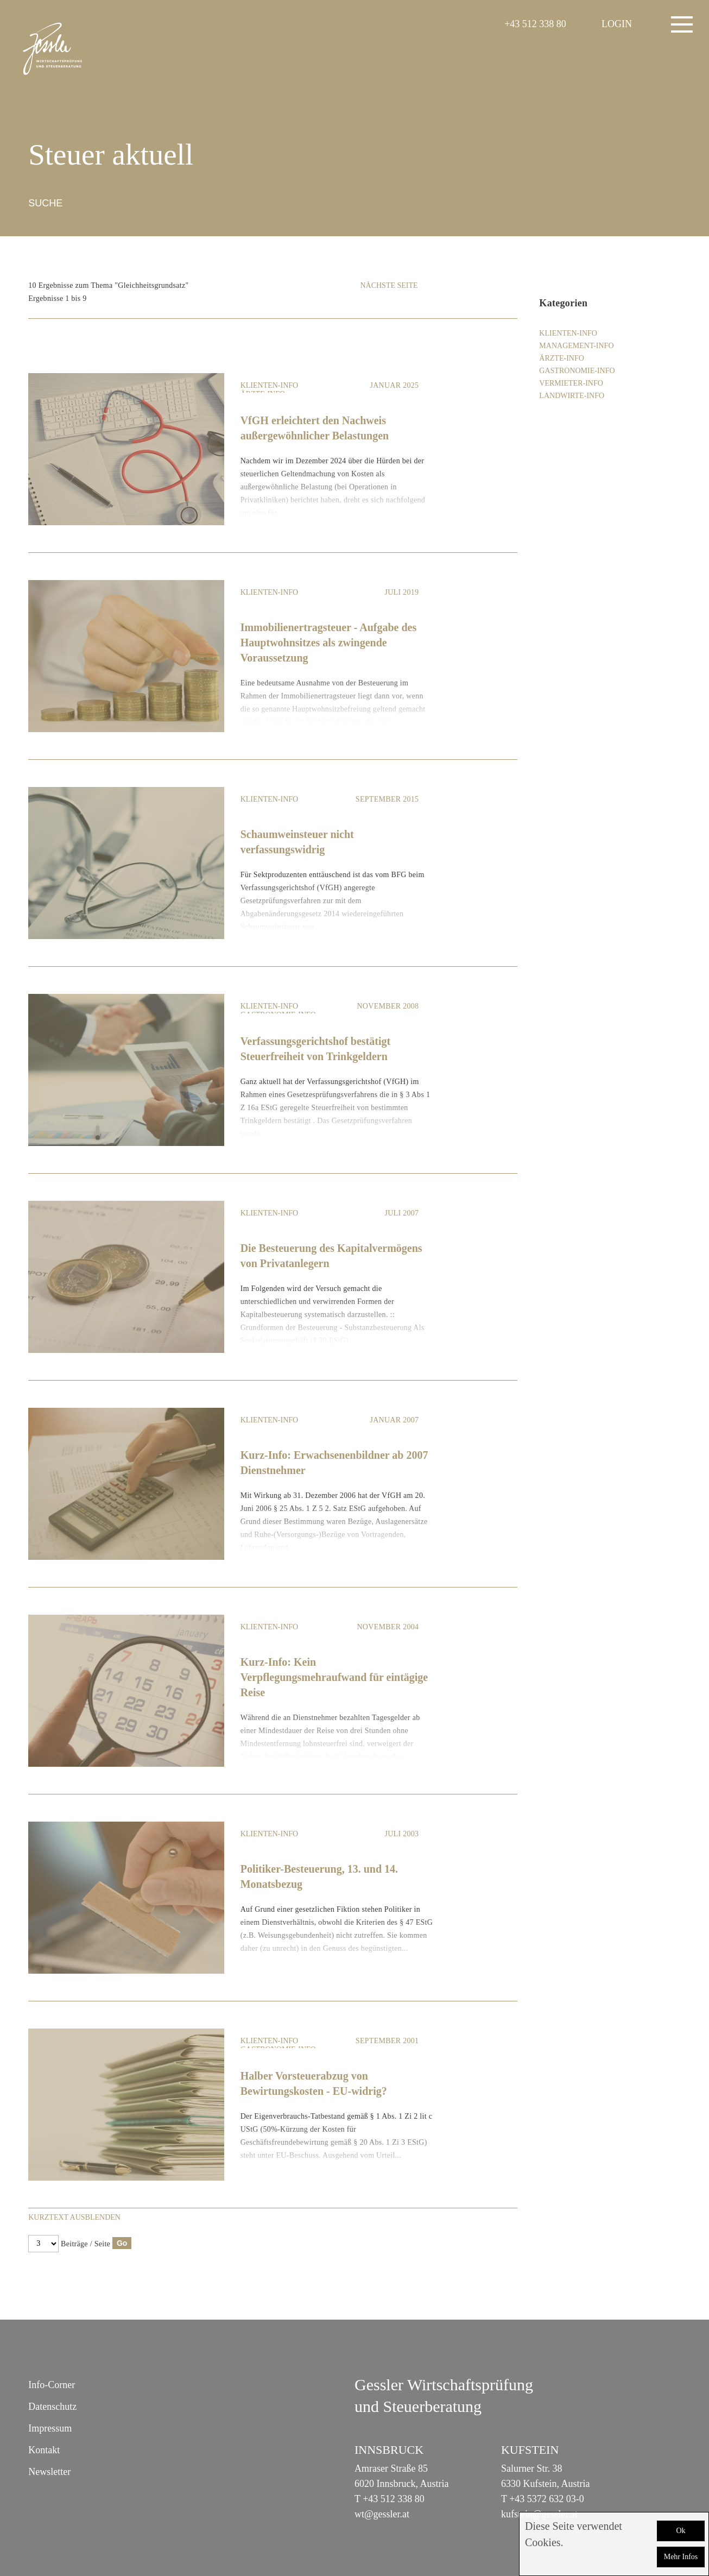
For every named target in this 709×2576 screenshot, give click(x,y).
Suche (45, 203)
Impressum (50, 2428)
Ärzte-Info (561, 358)
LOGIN (617, 23)
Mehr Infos (681, 2557)
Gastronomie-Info (577, 371)
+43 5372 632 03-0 (546, 2498)
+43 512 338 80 (535, 23)
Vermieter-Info (571, 383)
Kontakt (44, 2450)
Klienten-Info (269, 385)
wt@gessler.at (381, 2514)
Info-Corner (51, 2384)
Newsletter (49, 2471)
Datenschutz (52, 2406)
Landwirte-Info (571, 396)
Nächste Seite (388, 285)
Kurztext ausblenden (74, 2217)
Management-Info (576, 346)
